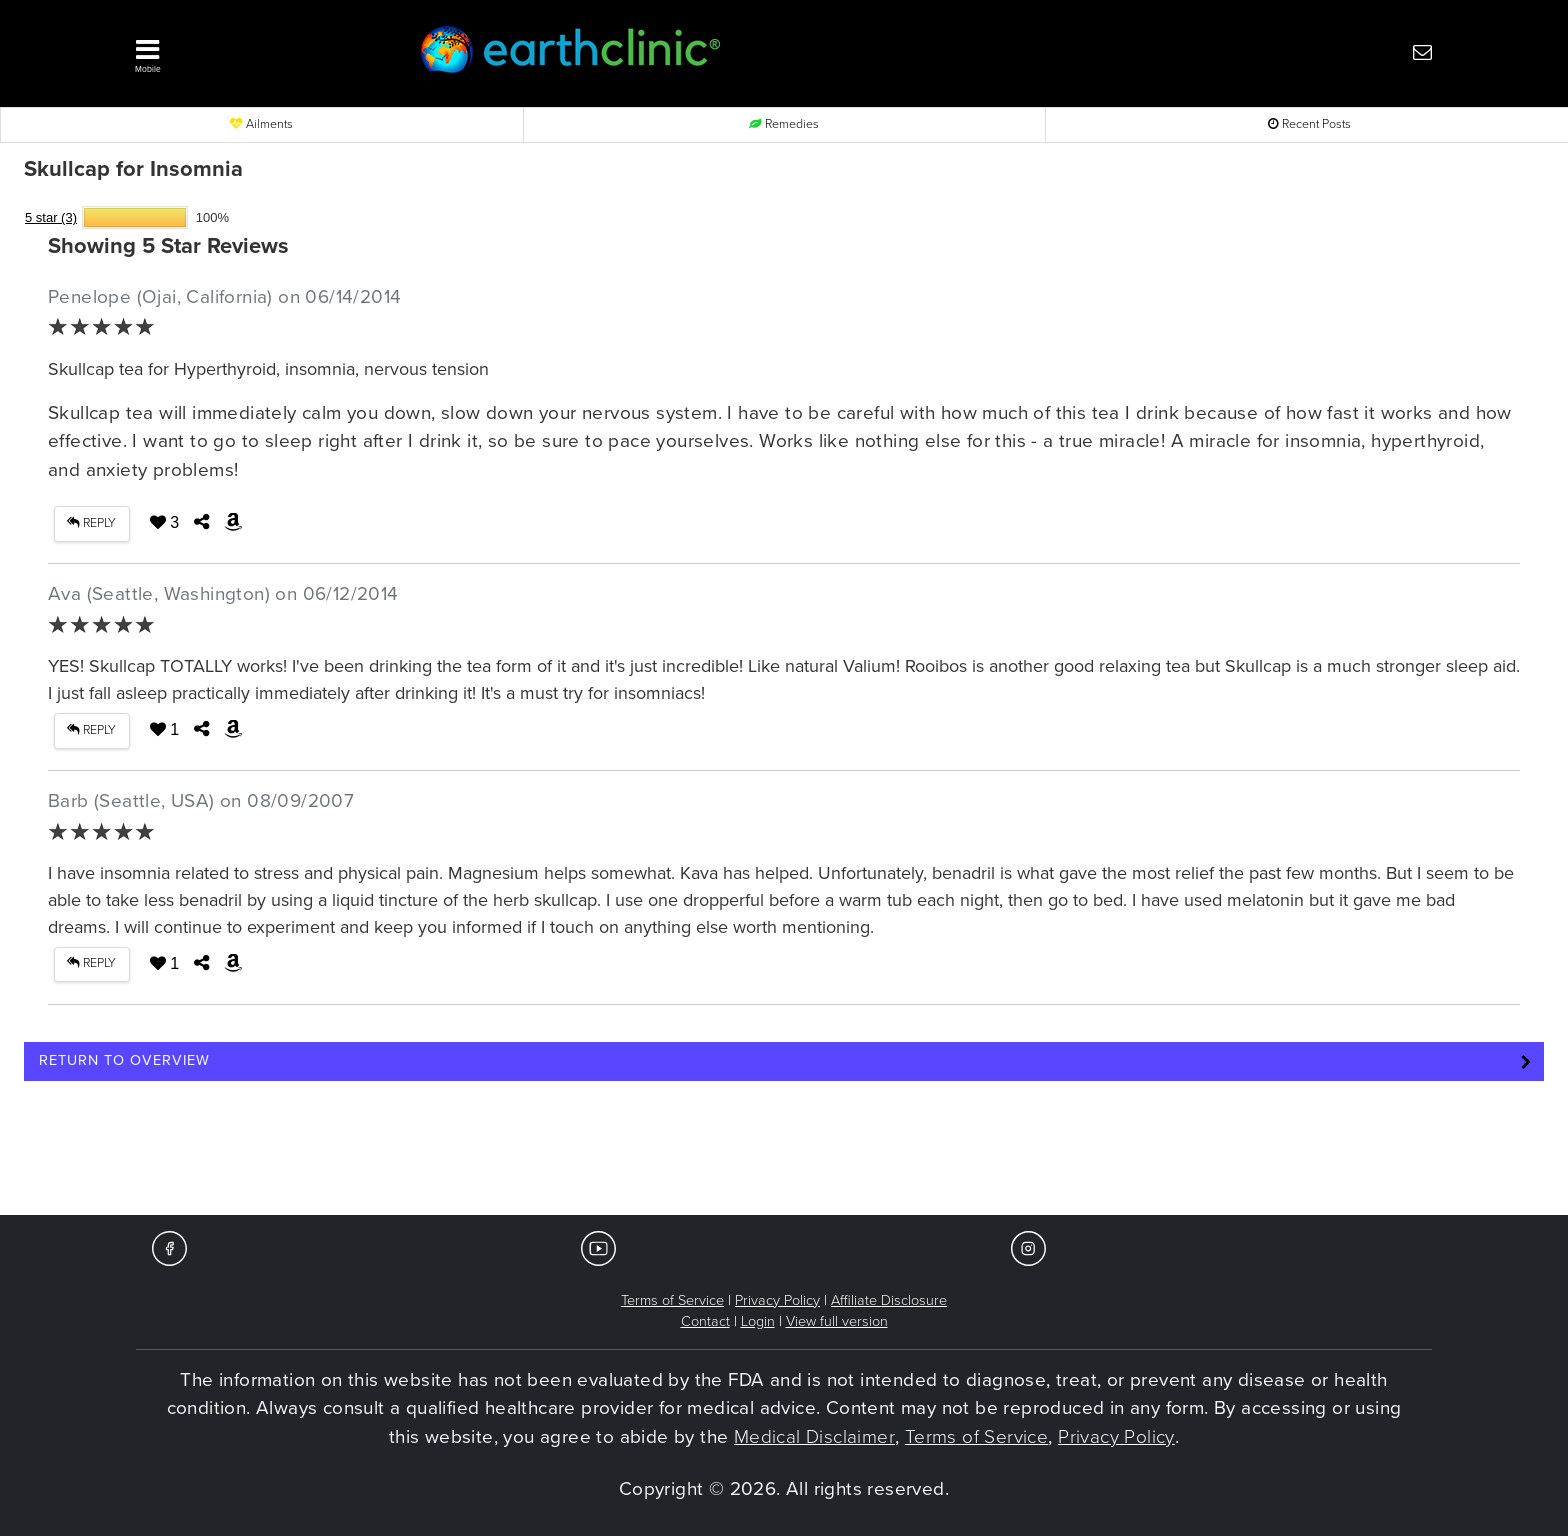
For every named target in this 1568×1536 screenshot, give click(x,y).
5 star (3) (51, 217)
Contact (705, 1321)
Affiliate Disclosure (889, 1300)
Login (758, 1321)
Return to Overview (124, 1060)
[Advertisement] (784, 1154)
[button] (244, 51)
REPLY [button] (91, 523)
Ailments (261, 124)
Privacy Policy (777, 1300)
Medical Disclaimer (814, 1437)
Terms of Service (672, 1300)
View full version (837, 1321)
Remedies (784, 124)
